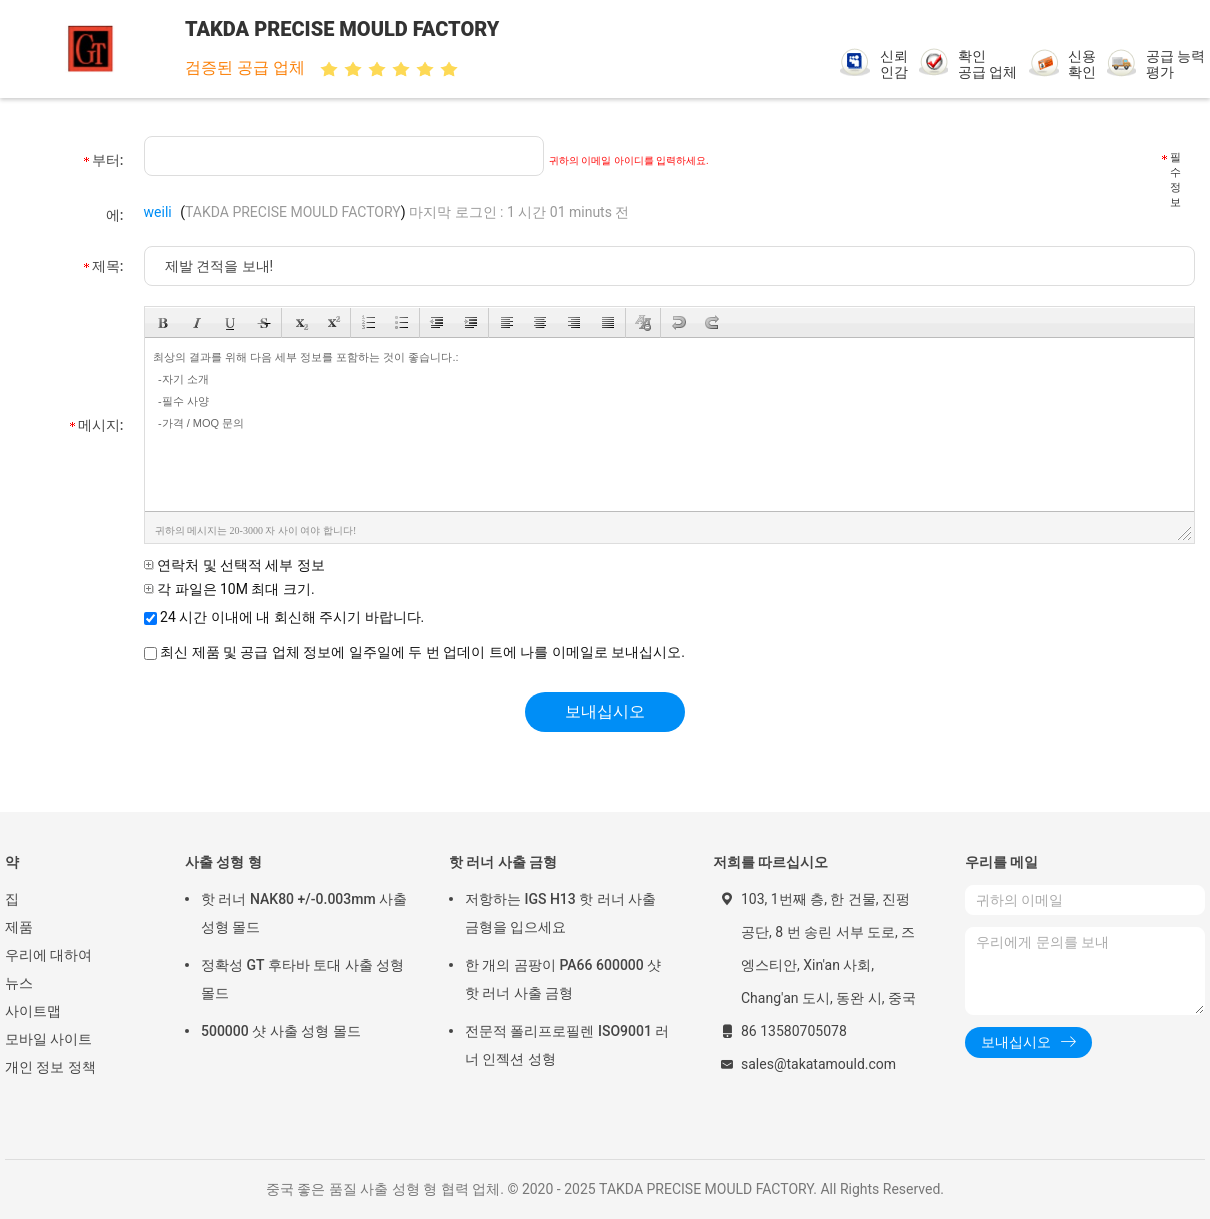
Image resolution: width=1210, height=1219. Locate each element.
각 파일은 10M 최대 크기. (229, 589)
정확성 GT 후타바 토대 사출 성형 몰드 (302, 979)
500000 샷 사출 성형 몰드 (281, 1031)
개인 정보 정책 (50, 1067)
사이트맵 (33, 1011)
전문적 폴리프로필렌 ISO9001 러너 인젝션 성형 (567, 1045)
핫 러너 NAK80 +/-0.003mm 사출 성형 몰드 (304, 913)
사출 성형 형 (223, 862)
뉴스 (19, 983)
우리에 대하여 (48, 955)
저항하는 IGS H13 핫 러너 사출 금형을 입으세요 (560, 913)
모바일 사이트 (48, 1039)
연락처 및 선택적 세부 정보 (234, 565)
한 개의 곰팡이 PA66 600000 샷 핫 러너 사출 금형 (563, 979)
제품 (19, 927)
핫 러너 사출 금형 (503, 862)
